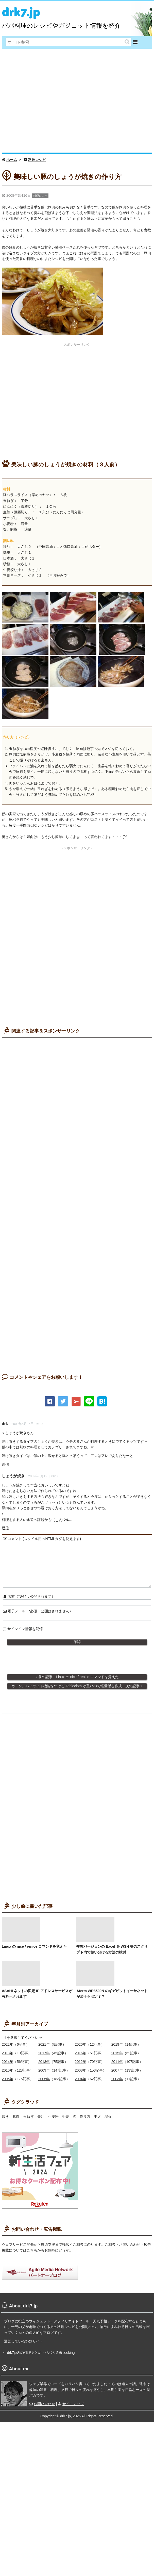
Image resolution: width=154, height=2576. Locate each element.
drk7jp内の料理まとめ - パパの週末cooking (41, 2353)
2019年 (117, 2044)
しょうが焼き (13, 1476)
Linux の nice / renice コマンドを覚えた (34, 1946)
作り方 (85, 2116)
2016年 (80, 2053)
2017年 (44, 2053)
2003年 (117, 2079)
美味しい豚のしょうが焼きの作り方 (67, 177)
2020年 (80, 2044)
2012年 (80, 2062)
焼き (5, 2116)
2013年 (44, 2062)
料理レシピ (37, 160)
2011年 (117, 2062)
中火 (97, 2116)
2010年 (7, 2070)
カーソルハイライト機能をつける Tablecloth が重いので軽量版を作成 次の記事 (75, 1686)
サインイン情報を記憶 (25, 1629)
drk (5, 1423)
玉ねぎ (28, 2116)
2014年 (7, 2062)
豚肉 (16, 2116)
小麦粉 (53, 2116)
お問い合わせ (44, 2404)
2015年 (117, 2053)
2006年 (7, 2079)
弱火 (108, 2116)
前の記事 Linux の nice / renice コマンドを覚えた (78, 1677)
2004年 (80, 2079)
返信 (5, 1464)
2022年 (7, 2044)
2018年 (7, 2053)
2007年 (117, 2070)
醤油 (40, 2116)
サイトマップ (73, 2404)
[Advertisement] (47, 100)
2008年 (80, 2070)
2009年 (44, 2070)
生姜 (65, 2116)
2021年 (44, 2044)
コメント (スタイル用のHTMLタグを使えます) (42, 1539)
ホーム (11, 160)
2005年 (44, 2079)
